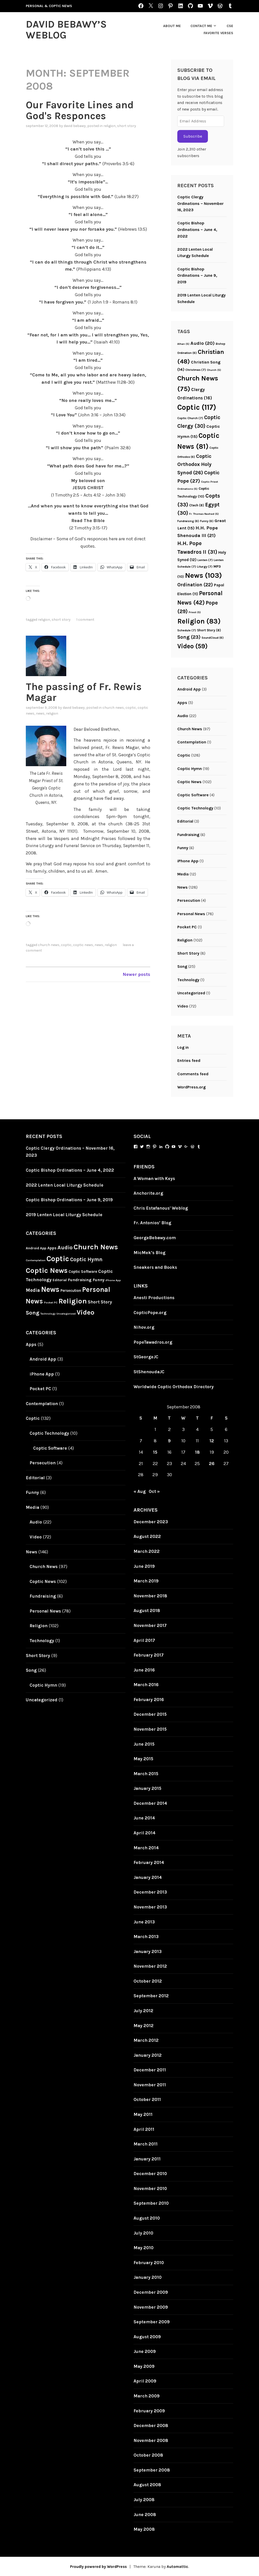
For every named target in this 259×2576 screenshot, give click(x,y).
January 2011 (148, 2158)
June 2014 (145, 1817)
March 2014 (147, 1847)
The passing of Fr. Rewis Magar (86, 691)
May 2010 (144, 2247)
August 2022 (148, 1536)
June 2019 (145, 1566)
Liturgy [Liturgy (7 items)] (204, 566)
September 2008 (152, 2469)
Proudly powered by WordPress (98, 2566)
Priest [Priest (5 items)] (195, 612)
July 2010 (144, 2232)
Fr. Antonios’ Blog (153, 1222)
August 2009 (148, 2336)
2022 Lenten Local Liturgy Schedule (66, 1184)
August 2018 (147, 1610)
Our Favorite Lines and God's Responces (82, 109)
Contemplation (191, 741)
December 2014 (151, 1803)
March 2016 (147, 1684)
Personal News (191, 913)
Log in (183, 1047)
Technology (188, 979)
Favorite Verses (218, 33)
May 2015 (144, 1758)
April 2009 (145, 2381)
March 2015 (147, 1773)
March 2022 (147, 1551)
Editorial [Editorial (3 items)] (60, 1279)
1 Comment (85, 619)
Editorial (185, 821)
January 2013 (148, 1951)
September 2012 (151, 1995)
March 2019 (147, 1580)
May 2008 (145, 2529)
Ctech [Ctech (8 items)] (196, 505)
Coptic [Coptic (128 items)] (58, 1258)
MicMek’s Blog (150, 1252)
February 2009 (150, 2410)
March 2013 (147, 1936)
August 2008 (148, 2484)
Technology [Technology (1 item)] (47, 1313)
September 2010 (151, 2203)
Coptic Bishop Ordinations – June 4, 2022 (197, 229)
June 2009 (145, 2351)
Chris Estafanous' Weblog (162, 1207)
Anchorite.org (149, 1193)
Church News (113, 706)
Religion (109, 125)
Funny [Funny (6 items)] (206, 520)
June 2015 (145, 1743)
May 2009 (145, 2366)
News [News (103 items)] (203, 575)
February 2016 (149, 1699)
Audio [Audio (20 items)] (202, 343)
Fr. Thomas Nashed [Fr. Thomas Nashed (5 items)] (204, 513)
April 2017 (145, 1640)
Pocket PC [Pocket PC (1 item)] (50, 1302)
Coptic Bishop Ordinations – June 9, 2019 (197, 275)
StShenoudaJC (150, 1371)
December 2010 (151, 2173)
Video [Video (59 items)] (192, 645)
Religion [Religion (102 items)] (72, 1300)
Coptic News (83, 943)
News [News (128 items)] (50, 1289)
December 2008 (151, 2425)
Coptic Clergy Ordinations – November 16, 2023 (200, 203)
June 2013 (145, 1921)
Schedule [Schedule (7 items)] (186, 630)
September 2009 (152, 2321)
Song (182, 966)
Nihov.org (144, 1327)
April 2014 (145, 1832)
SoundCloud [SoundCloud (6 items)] (213, 637)
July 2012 (144, 2010)
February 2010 (149, 2262)
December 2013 (151, 1892)
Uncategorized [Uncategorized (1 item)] (66, 1313)
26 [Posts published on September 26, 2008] (211, 1463)
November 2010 (151, 2188)
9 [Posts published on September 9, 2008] (169, 1440)
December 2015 (151, 1714)
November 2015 (151, 1728)
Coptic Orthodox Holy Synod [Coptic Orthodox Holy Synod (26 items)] (194, 464)
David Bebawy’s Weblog (68, 29)
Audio (182, 715)
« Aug (140, 1491)
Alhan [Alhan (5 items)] (183, 343)
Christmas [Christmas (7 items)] (195, 369)
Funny (182, 847)
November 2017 (150, 1625)
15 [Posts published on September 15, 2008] (155, 1451)
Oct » (155, 1491)
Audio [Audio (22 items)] (65, 1247)
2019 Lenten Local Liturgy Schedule (65, 1214)
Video (182, 1005)
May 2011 (143, 2114)
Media (183, 873)
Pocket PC (187, 926)
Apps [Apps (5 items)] (51, 1247)
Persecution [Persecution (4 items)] (70, 1290)
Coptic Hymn (189, 768)
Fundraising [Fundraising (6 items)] (188, 520)
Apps (182, 702)
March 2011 (146, 2143)
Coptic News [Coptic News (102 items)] (47, 1270)
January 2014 (148, 1877)
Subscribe (192, 136)
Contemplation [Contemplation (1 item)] (36, 1259)
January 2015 (148, 1788)
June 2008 (145, 2514)
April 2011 (144, 2129)
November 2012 (151, 1966)
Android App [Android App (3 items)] (36, 1248)
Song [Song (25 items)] (32, 1312)
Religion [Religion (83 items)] (199, 621)
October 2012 (148, 1980)
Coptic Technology (195, 807)
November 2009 (151, 2306)
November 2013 (151, 1906)
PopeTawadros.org (154, 1341)
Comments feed (192, 1073)
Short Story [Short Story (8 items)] (209, 630)
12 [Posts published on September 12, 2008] (211, 1440)
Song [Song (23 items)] (189, 636)
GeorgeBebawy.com (155, 1237)
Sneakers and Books (156, 1267)
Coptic (130, 706)
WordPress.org (191, 1086)
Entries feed (188, 1060)
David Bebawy (75, 125)
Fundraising (188, 834)
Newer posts (136, 973)
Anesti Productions (155, 1297)
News (40, 712)
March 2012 (147, 2040)
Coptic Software (193, 794)
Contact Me (201, 26)
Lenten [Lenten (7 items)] (205, 560)
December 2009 (151, 2291)
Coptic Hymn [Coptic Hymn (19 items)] (86, 1259)
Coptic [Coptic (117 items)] (196, 407)
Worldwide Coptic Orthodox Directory (175, 1386)
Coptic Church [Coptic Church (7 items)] (190, 418)
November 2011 (150, 2084)
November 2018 (151, 1595)
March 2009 (147, 2395)
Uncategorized (191, 992)
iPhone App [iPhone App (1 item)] (113, 1279)
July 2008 (145, 2499)
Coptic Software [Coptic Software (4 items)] (83, 1271)
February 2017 (149, 1655)
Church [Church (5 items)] (214, 369)
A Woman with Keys (155, 1178)
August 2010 (147, 2217)
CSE (230, 26)
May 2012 (144, 2025)
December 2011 (150, 2069)
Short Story (126, 125)
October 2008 (149, 2455)
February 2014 (149, 1862)
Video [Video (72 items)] (85, 1312)
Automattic (179, 2566)
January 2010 (148, 2277)
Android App (189, 688)
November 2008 (151, 2440)
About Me (172, 26)
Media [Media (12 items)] (33, 1290)
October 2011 (148, 2099)
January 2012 (148, 2054)
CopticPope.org (150, 1312)
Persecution (188, 900)
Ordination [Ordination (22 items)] (195, 584)
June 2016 (145, 1669)
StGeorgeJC (146, 1356)
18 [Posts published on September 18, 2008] (197, 1451)
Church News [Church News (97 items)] (96, 1246)
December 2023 (151, 1521)
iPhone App (188, 860)
